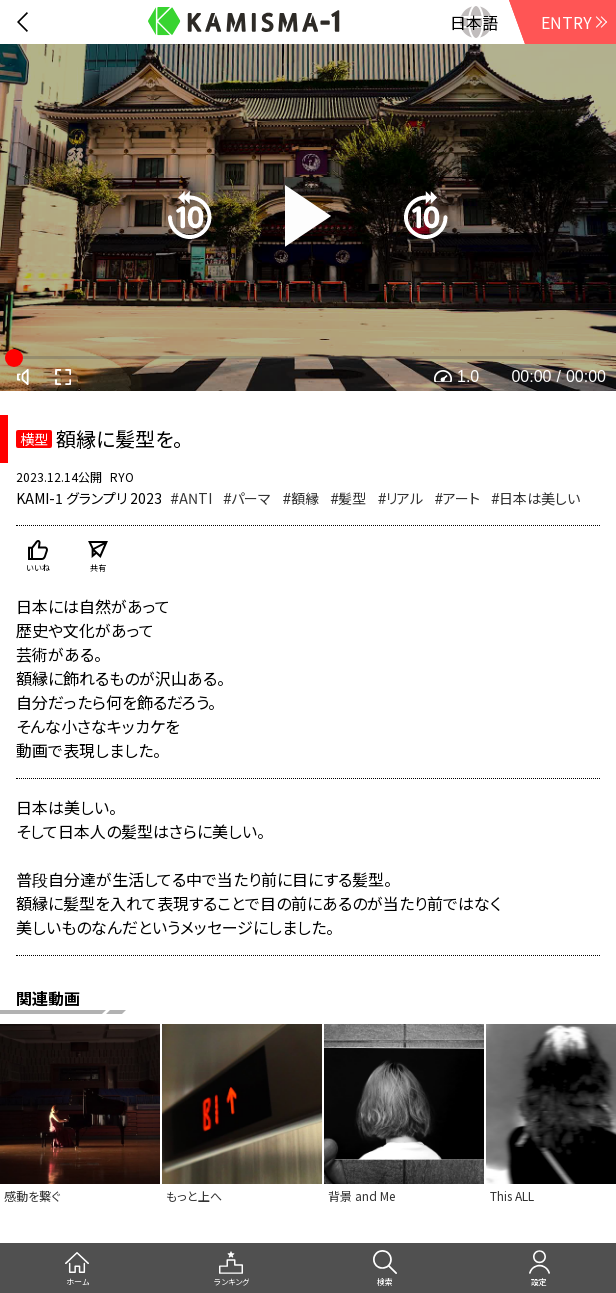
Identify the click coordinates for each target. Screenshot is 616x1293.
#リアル (401, 498)
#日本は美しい (536, 498)
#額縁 (300, 498)
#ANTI (191, 498)
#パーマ (247, 498)
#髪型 (348, 498)
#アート (457, 498)
